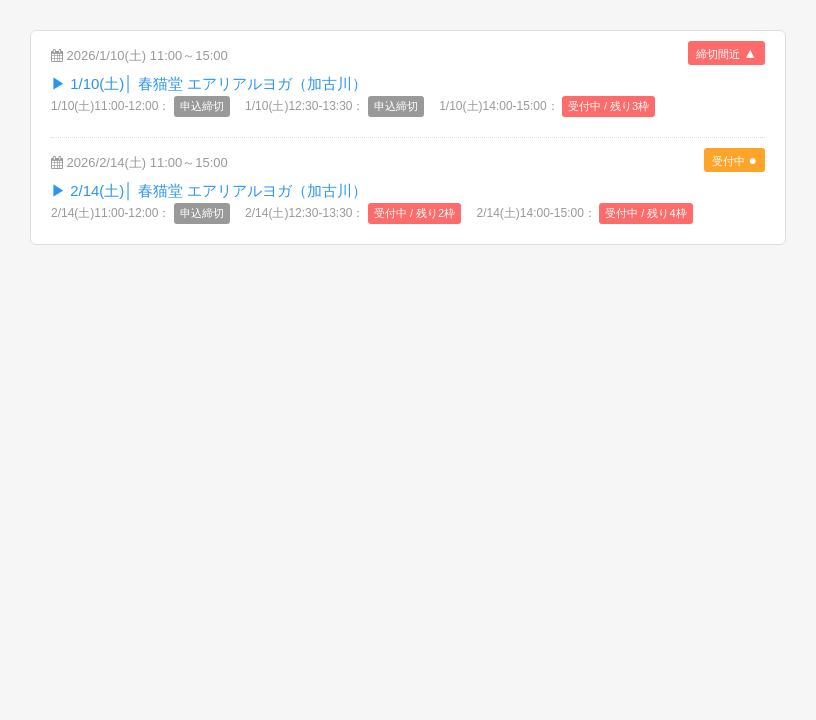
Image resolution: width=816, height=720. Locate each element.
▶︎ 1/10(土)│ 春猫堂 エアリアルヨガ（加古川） (209, 83)
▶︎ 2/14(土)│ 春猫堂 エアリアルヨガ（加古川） (209, 190)
